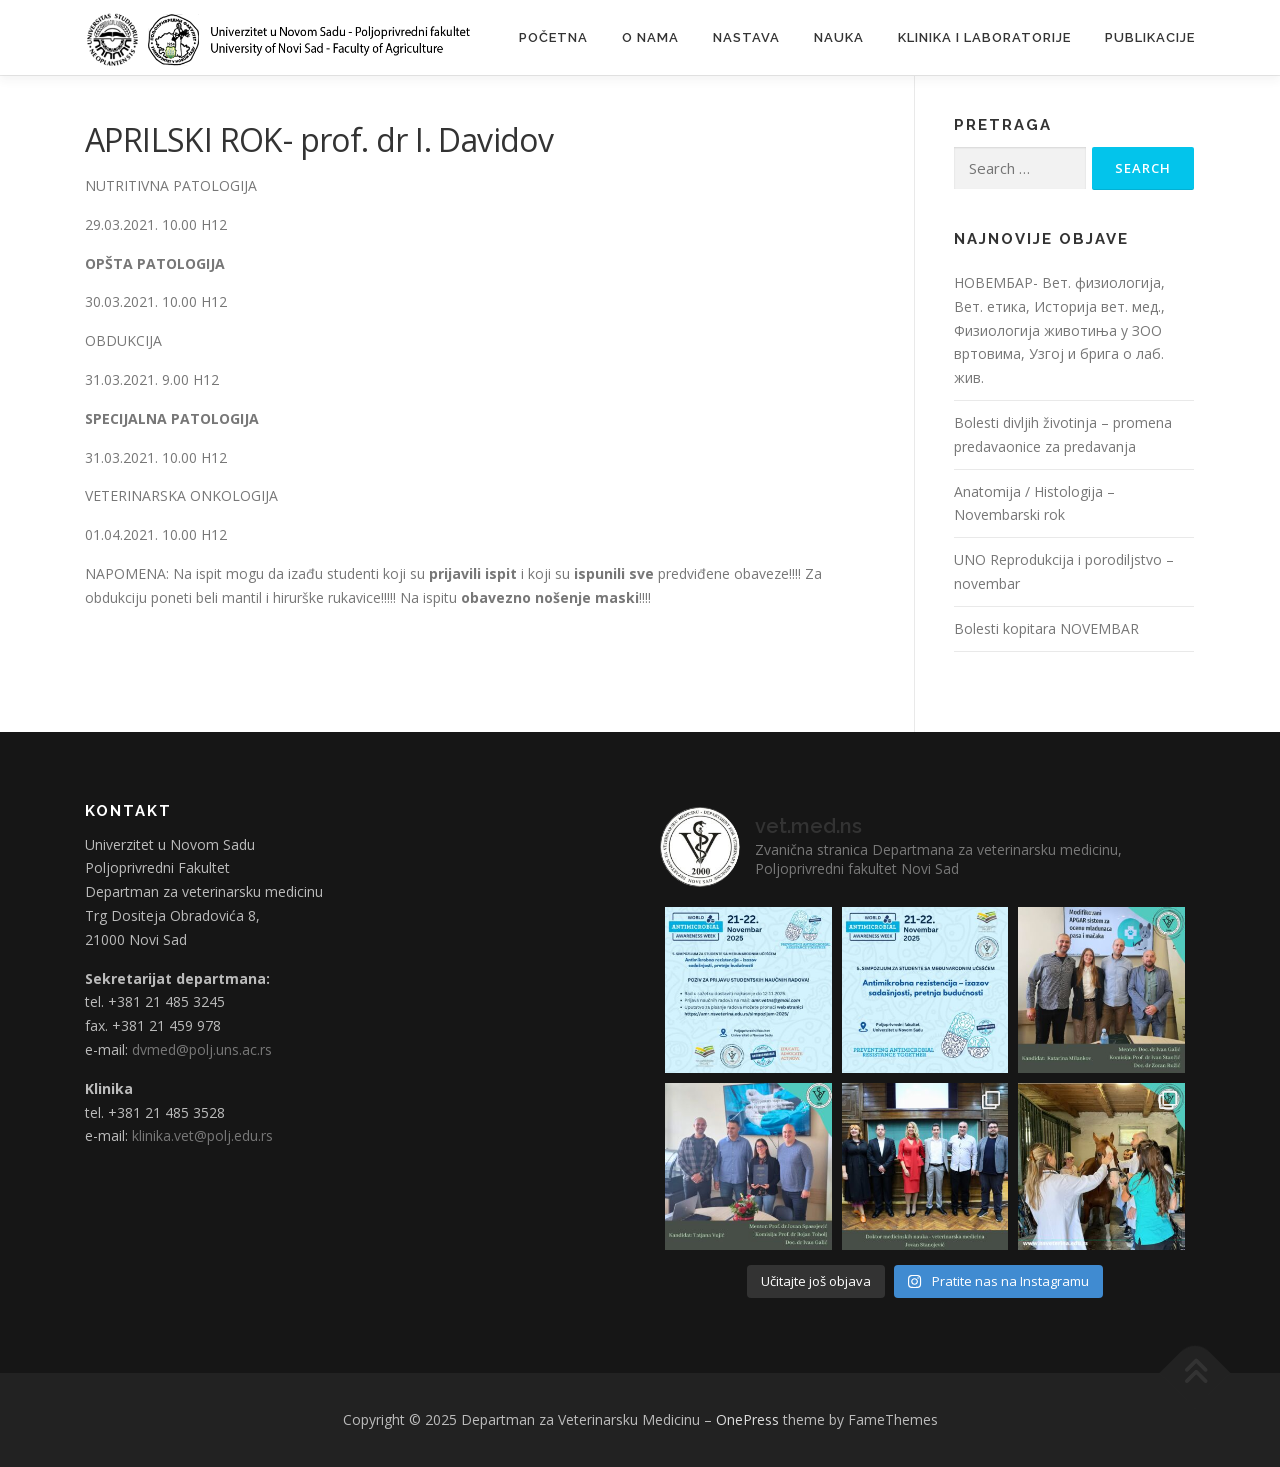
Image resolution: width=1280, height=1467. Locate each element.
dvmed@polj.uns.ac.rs (202, 1049)
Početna (553, 37)
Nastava (746, 37)
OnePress (747, 1419)
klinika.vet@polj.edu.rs (202, 1135)
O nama (650, 37)
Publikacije (1150, 37)
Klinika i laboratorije (984, 37)
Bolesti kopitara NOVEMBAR (1046, 628)
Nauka (839, 37)
